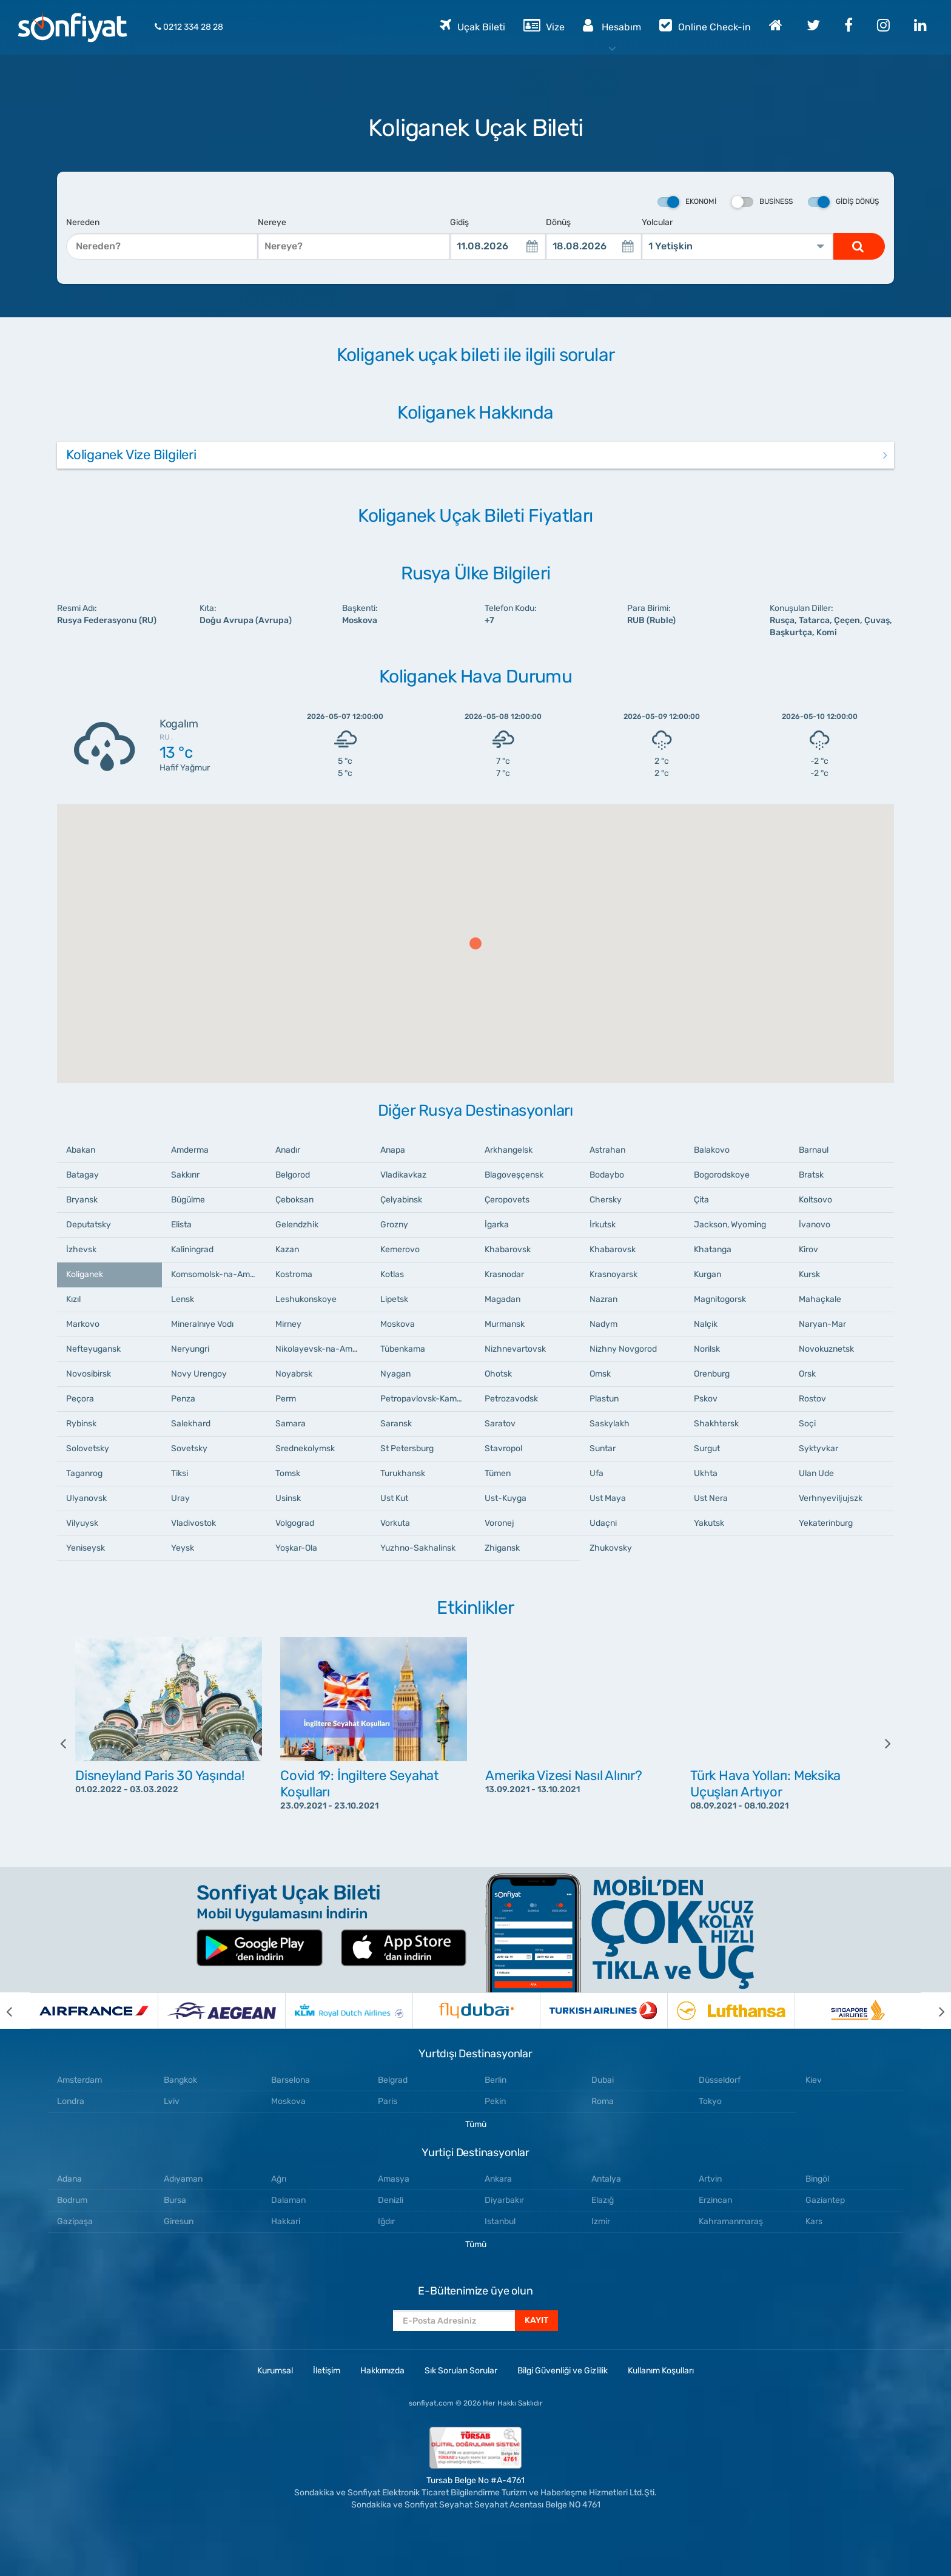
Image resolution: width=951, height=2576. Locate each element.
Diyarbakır (504, 2200)
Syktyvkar (818, 1448)
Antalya (606, 2179)
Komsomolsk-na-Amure (217, 1274)
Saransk (396, 1423)
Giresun (178, 2221)
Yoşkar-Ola (296, 1548)
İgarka (497, 1224)
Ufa (596, 1473)
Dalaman (288, 2200)
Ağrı (278, 2179)
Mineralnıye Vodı (202, 1324)
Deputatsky (88, 1224)
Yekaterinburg (826, 1523)
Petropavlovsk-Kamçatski (428, 1399)
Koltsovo (815, 1200)
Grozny (394, 1224)
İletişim (326, 2370)
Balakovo (712, 1150)
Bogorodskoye (722, 1175)
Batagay (82, 1175)
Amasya (393, 2179)
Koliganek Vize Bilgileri (131, 455)
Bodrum (72, 2200)
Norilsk (707, 1349)
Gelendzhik (296, 1224)
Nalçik (705, 1324)
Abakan (80, 1150)
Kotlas (392, 1274)
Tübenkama (402, 1349)
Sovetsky (189, 1448)
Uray (180, 1498)
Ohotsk (498, 1374)
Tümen (498, 1473)
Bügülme (188, 1200)
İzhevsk (81, 1249)
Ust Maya (608, 1498)
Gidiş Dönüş (843, 202)
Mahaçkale (820, 1299)
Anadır (287, 1150)
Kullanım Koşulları (661, 2370)
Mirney (288, 1324)
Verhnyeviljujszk (830, 1498)
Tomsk (287, 1473)
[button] (475, 943)
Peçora (80, 1399)
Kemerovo (400, 1249)
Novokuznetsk (826, 1349)
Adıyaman (183, 2179)
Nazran (603, 1299)
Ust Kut (394, 1498)
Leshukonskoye (306, 1299)
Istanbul (500, 2221)
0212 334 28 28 (189, 27)
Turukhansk (402, 1473)
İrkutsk (603, 1224)
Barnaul (813, 1150)
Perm (285, 1399)
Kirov (808, 1249)
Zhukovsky (611, 1548)
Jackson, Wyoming (730, 1224)
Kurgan (707, 1274)
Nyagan (395, 1374)
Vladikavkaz (403, 1175)
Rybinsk (81, 1423)
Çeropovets (507, 1200)
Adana (69, 2179)
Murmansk (505, 1324)
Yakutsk (709, 1523)
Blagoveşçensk (514, 1175)
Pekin (495, 2101)
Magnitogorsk (720, 1299)
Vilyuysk (82, 1523)
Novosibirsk (88, 1374)
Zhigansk (502, 1548)
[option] (168, 1743)
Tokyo (710, 2101)
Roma (602, 2101)
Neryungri (190, 1349)
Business (762, 202)
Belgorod (292, 1175)
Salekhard (190, 1423)
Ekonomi (686, 202)
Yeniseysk (85, 1548)
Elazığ (602, 2200)
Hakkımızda (382, 2370)
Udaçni (603, 1523)
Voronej (499, 1523)
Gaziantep (825, 2200)
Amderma (190, 1150)
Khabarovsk (508, 1249)
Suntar (603, 1448)
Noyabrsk (293, 1374)
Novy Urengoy (199, 1374)
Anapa (392, 1150)
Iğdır (386, 2221)
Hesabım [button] (612, 25)
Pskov (705, 1399)
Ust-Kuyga (505, 1498)
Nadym (603, 1324)
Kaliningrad (192, 1249)
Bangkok (180, 2080)
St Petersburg (407, 1448)
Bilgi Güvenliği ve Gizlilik (562, 2370)
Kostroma (293, 1274)
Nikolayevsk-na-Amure (320, 1349)
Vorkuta (395, 1523)
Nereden (82, 222)
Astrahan (607, 1150)
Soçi (807, 1423)
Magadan (502, 1299)
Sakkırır (185, 1175)
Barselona (290, 2080)
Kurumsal (275, 2370)
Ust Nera (711, 1498)
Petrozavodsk (511, 1399)
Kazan (287, 1249)
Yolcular (657, 222)
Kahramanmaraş (731, 2221)
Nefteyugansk (93, 1349)
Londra (70, 2101)
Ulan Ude (816, 1473)
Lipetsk (394, 1299)
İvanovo (814, 1224)
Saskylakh (610, 1423)
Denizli (390, 2200)
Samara (290, 1423)
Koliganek (84, 1274)
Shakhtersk (716, 1423)
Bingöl (817, 2179)
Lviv (172, 2101)
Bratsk (811, 1175)
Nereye (272, 222)
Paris (387, 2101)
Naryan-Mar (822, 1324)
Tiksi (179, 1473)
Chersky (606, 1200)
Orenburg (712, 1374)
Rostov (812, 1399)
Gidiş (459, 222)
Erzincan (715, 2200)
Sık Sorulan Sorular (461, 2370)
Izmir (600, 2221)
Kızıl (73, 1299)
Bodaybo (607, 1175)
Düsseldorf (720, 2080)
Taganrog (84, 1473)
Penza (183, 1399)
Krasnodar (504, 1274)
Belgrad (393, 2080)
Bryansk (82, 1200)
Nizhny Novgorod (623, 1349)
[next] (879, 1743)
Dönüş (558, 222)
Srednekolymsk (305, 1448)
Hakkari (285, 2221)
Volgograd (294, 1523)
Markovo (82, 1324)
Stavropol (503, 1448)
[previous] (72, 1743)
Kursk (809, 1274)
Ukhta (705, 1473)
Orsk (807, 1374)
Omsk (600, 1374)
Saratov (500, 1423)
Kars (813, 2221)
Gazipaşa (75, 2221)
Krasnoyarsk (613, 1274)
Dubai (602, 2080)
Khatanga (712, 1249)
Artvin (710, 2179)
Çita (701, 1200)
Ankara (498, 2179)
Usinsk (288, 1498)
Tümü (475, 2124)
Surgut (707, 1448)
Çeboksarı (294, 1200)
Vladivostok (193, 1523)
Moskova (397, 1324)
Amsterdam (79, 2080)
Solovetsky (87, 1448)
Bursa (175, 2200)
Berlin (495, 2080)
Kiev (813, 2080)
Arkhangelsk (509, 1150)
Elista (181, 1224)
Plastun (604, 1399)
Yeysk (182, 1548)
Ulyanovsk (86, 1498)
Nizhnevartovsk (515, 1349)
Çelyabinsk (401, 1200)
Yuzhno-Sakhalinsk (417, 1548)
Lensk (182, 1299)
